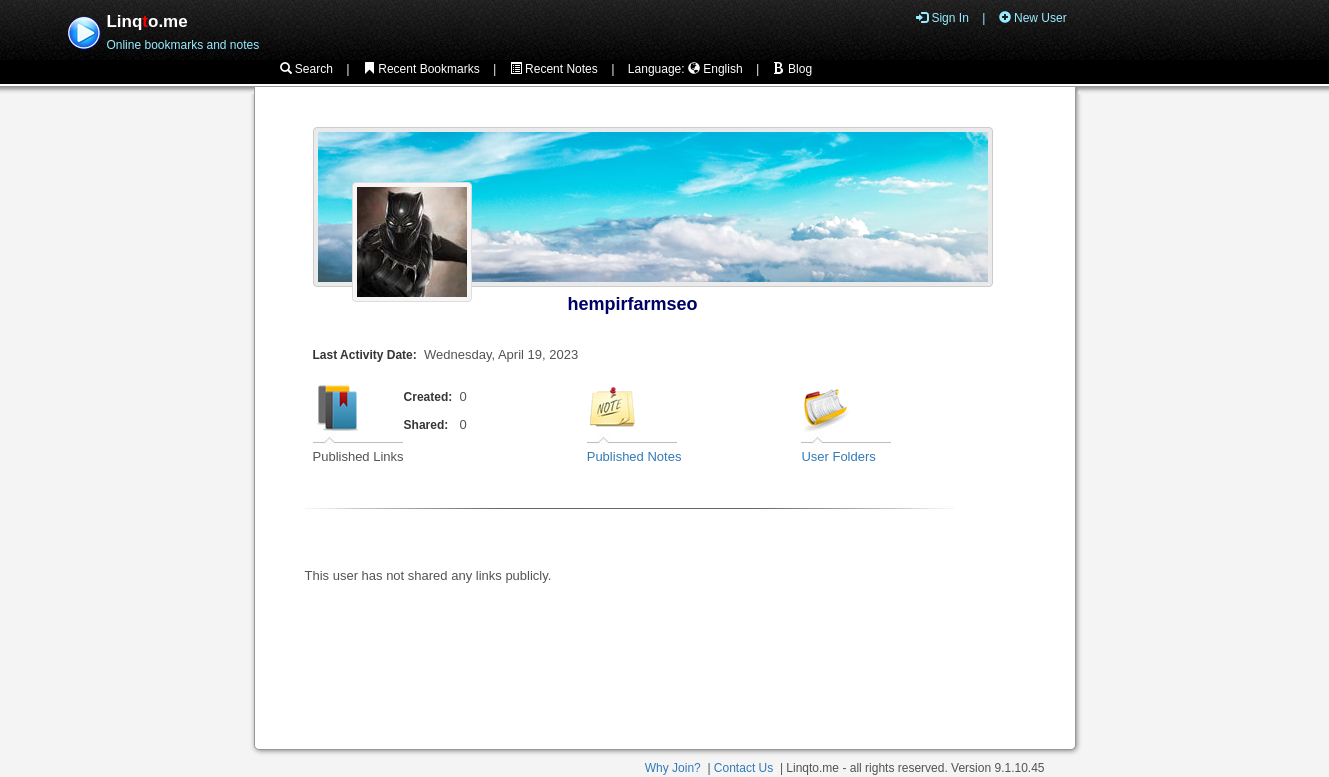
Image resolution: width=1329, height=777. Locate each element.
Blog (792, 69)
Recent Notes (554, 69)
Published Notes (634, 456)
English (715, 69)
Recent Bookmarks (421, 69)
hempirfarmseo (633, 304)
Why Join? (673, 768)
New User (1033, 18)
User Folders (838, 456)
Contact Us (743, 768)
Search (306, 69)
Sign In (942, 18)
